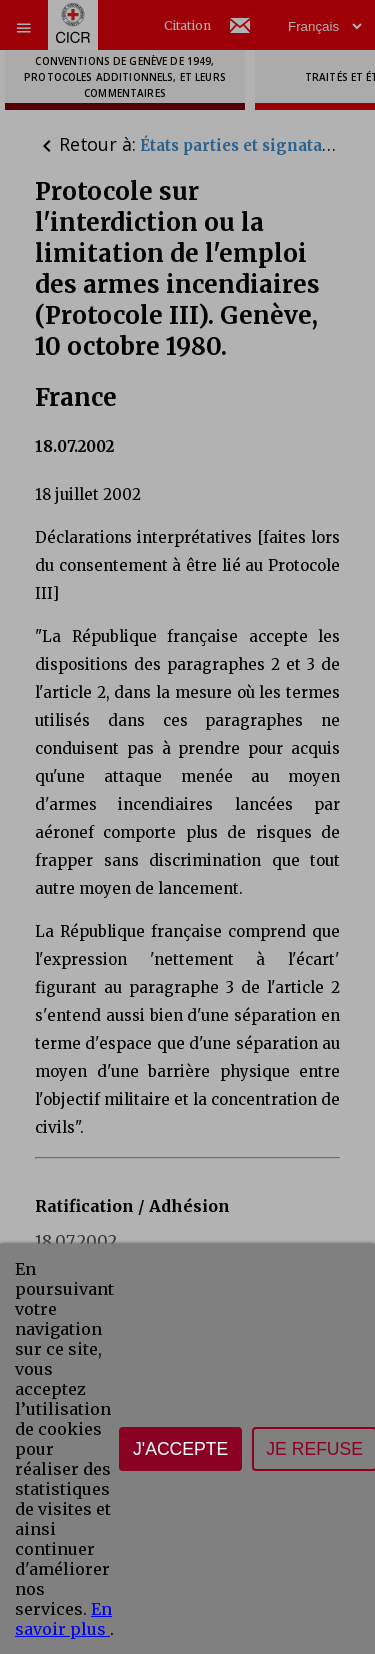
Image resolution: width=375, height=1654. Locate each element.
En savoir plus (63, 1619)
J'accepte (180, 1449)
